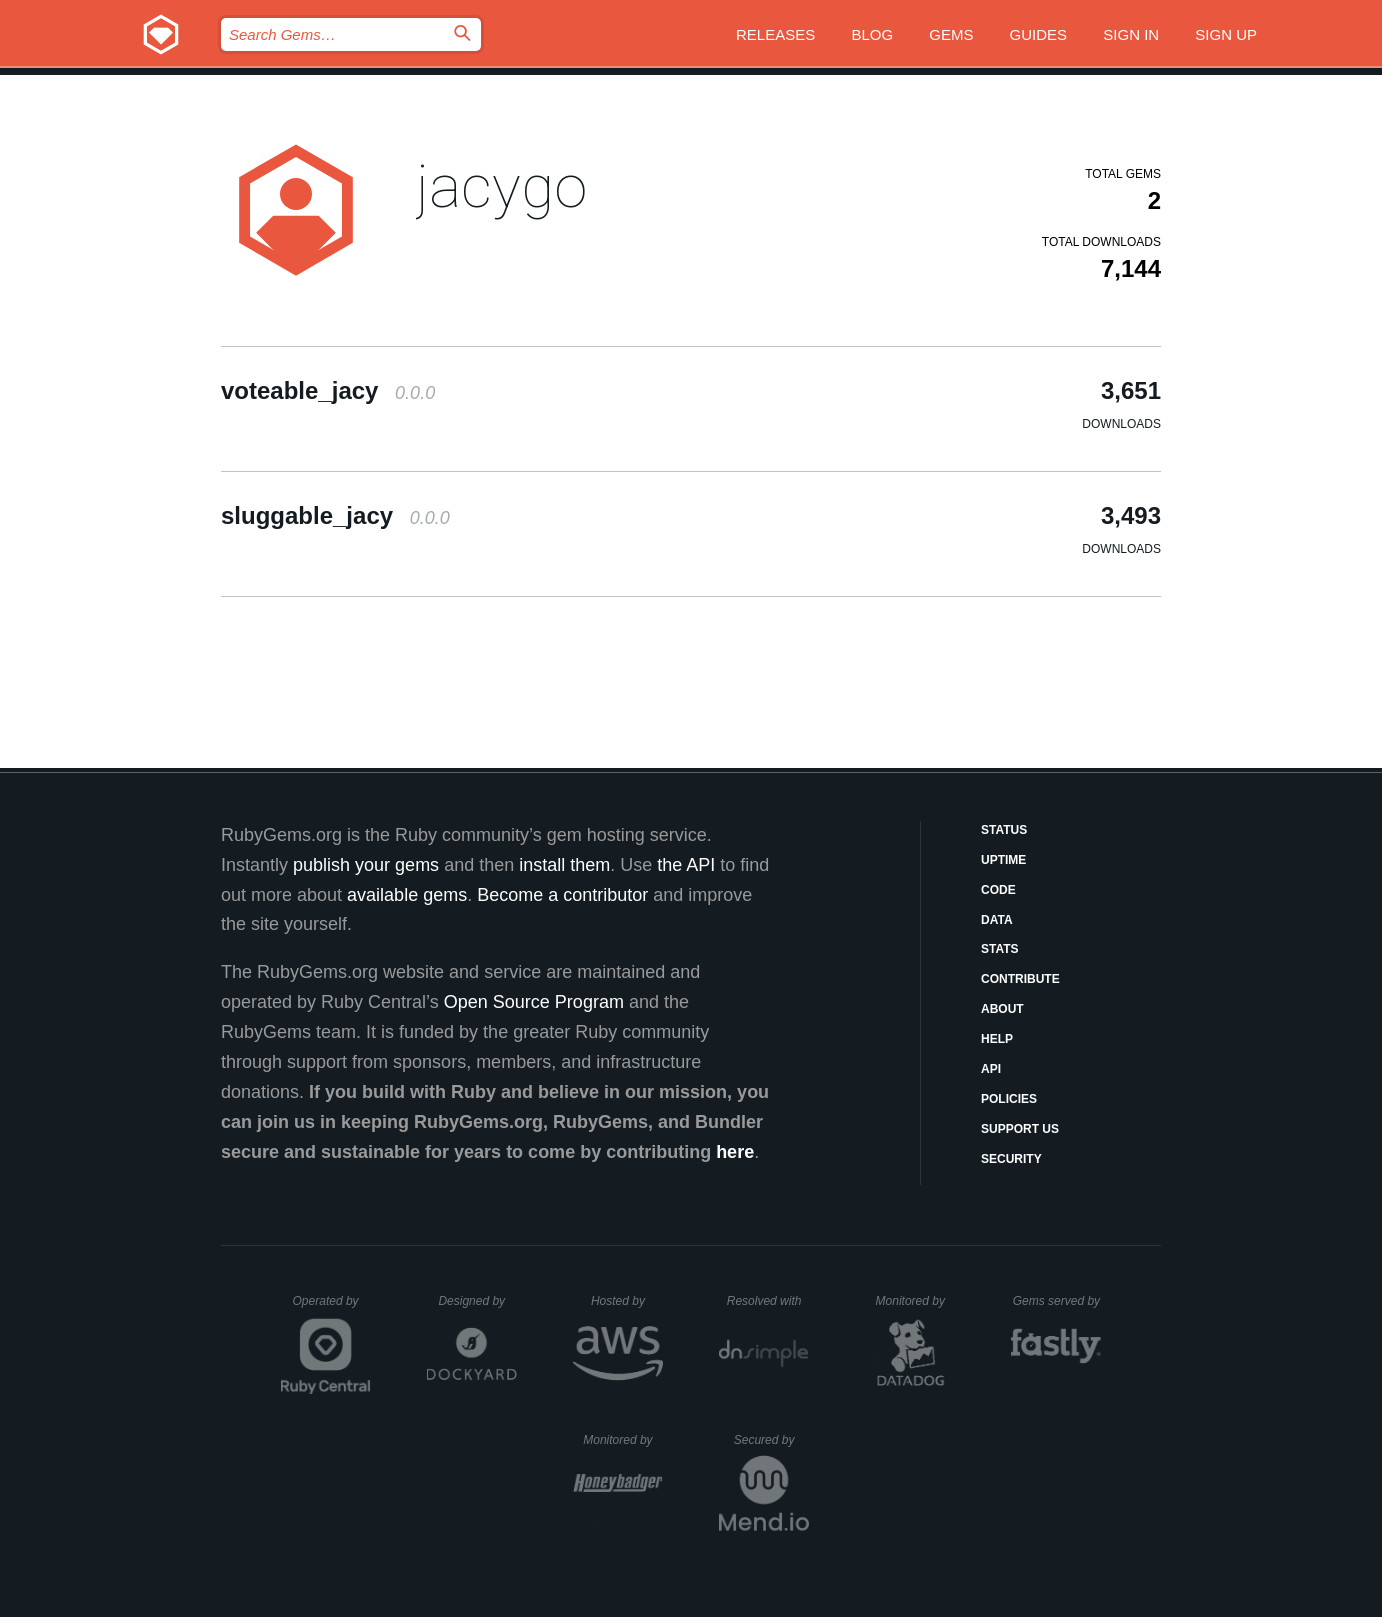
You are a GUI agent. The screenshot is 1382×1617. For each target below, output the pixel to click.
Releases (775, 34)
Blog (872, 34)
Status (1004, 830)
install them (564, 865)
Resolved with (768, 1301)
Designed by (477, 1301)
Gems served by (1057, 1301)
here (735, 1152)
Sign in (1131, 34)
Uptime (1003, 860)
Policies (1009, 1099)
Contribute (1020, 979)
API (991, 1069)
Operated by (332, 1308)
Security (1011, 1159)
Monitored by (916, 1301)
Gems (951, 34)
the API (686, 865)
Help (997, 1039)
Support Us (1020, 1129)
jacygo (501, 186)
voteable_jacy (328, 390)
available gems (407, 895)
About (1002, 1009)
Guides (1039, 34)
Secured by (771, 1440)
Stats (1000, 949)
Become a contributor (562, 895)
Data (997, 920)
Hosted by (627, 1301)
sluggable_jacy (335, 515)
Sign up (1226, 34)
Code (998, 890)
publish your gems (366, 865)
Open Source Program (534, 1002)
